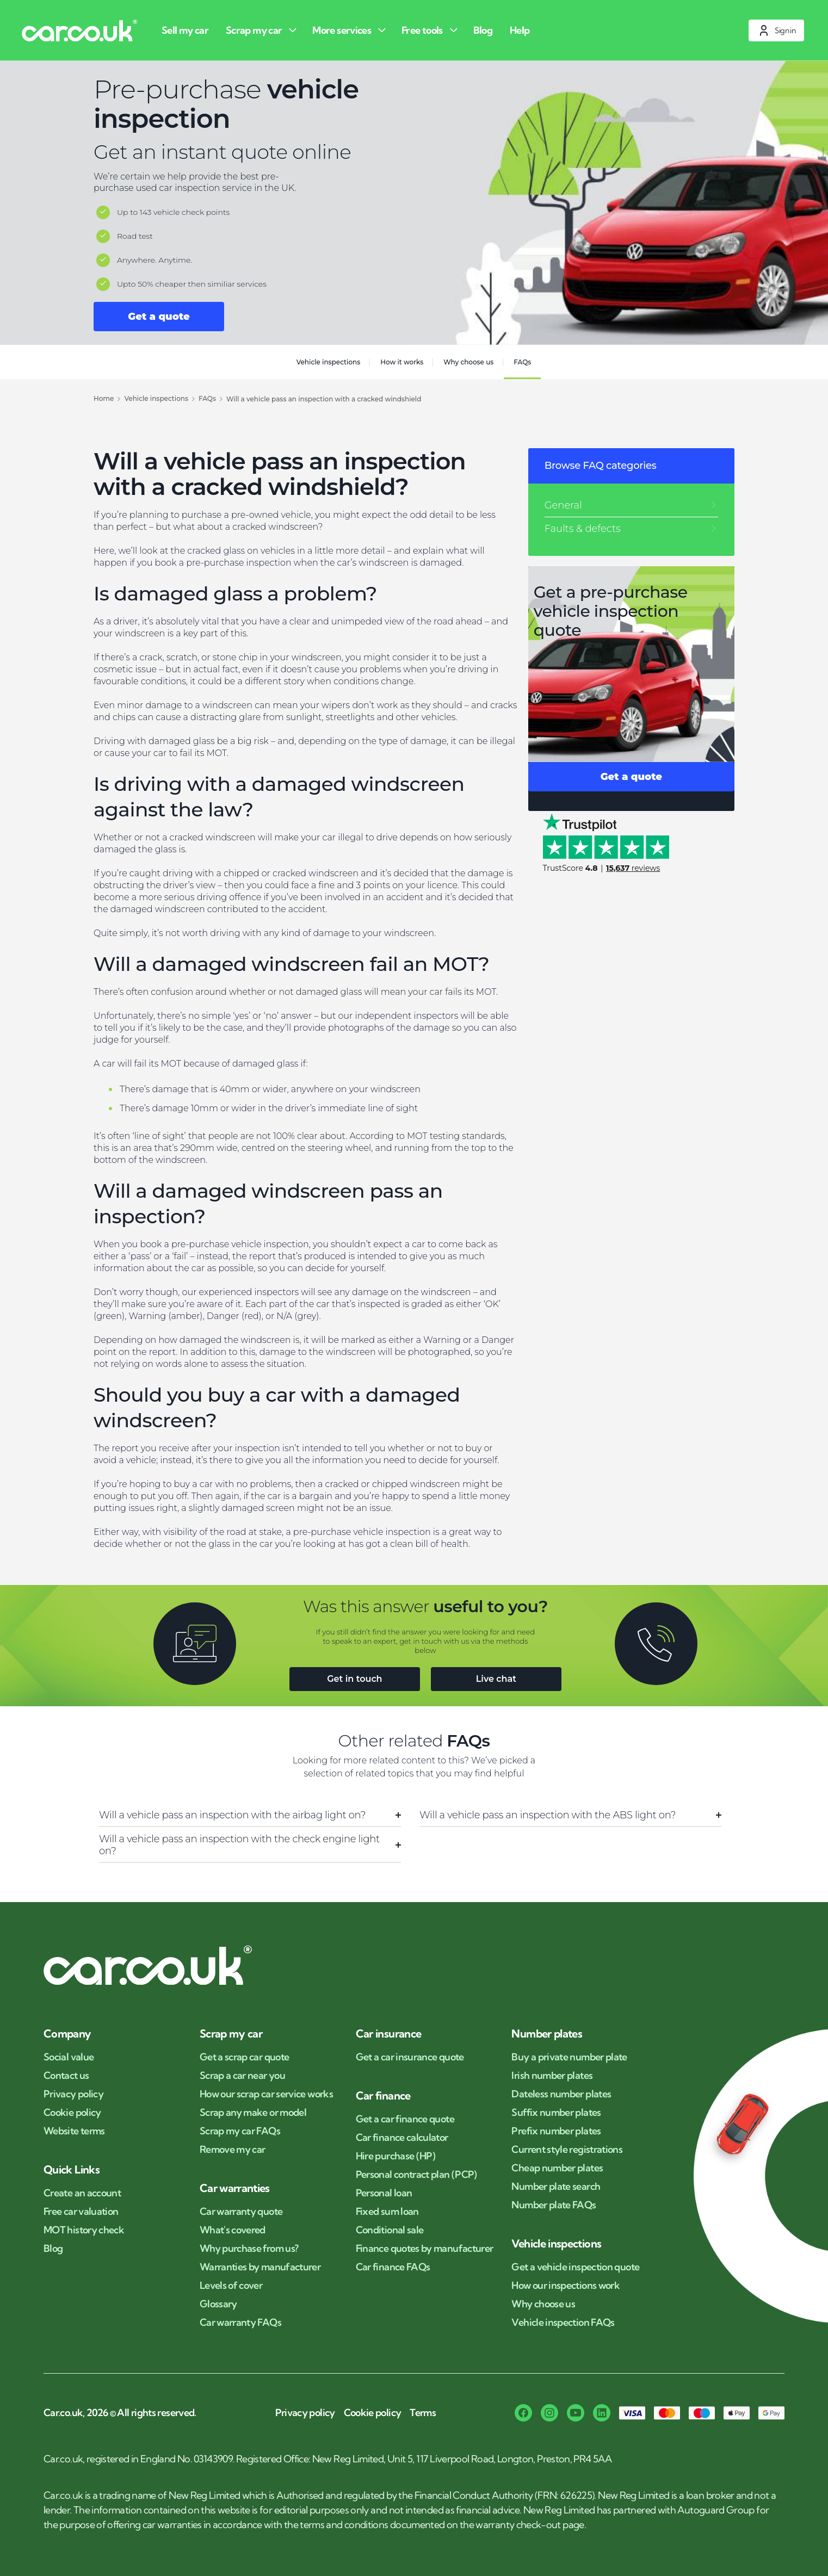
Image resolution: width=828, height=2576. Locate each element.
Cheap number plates (557, 2168)
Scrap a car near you (242, 2075)
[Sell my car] (187, 30)
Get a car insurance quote (410, 2057)
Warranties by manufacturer (260, 2267)
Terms (423, 2412)
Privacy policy (73, 2094)
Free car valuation (81, 2211)
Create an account (82, 2193)
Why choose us (468, 362)
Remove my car (232, 2149)
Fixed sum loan (387, 2211)
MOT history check (84, 2230)
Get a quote (158, 317)
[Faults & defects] (631, 528)
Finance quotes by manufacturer (424, 2248)
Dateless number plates (561, 2094)
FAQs (522, 362)
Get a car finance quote (405, 2119)
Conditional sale (390, 2230)
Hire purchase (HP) (395, 2156)
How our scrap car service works (266, 2094)
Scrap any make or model (253, 2112)
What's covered (232, 2230)
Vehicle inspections (328, 362)
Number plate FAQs (553, 2205)
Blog (53, 2248)
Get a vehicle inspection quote (575, 2267)
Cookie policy (72, 2112)
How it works (401, 362)
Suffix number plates (556, 2112)
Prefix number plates (556, 2131)
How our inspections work (565, 2285)
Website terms (74, 2131)
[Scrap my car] (262, 30)
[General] (631, 505)
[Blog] (485, 30)
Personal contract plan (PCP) (416, 2174)
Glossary (218, 2304)
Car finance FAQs (393, 2267)
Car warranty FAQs (240, 2322)
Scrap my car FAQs (240, 2131)
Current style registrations (566, 2149)
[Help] (522, 30)
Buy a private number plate (569, 2057)
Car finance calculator (402, 2137)
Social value (69, 2057)
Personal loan (384, 2193)
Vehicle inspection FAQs (562, 2322)
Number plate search (555, 2186)
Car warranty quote (241, 2211)
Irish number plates (551, 2075)
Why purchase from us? (249, 2248)
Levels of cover (231, 2285)
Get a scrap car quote (244, 2057)
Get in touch (354, 1679)
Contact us (66, 2075)
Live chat (496, 1679)
